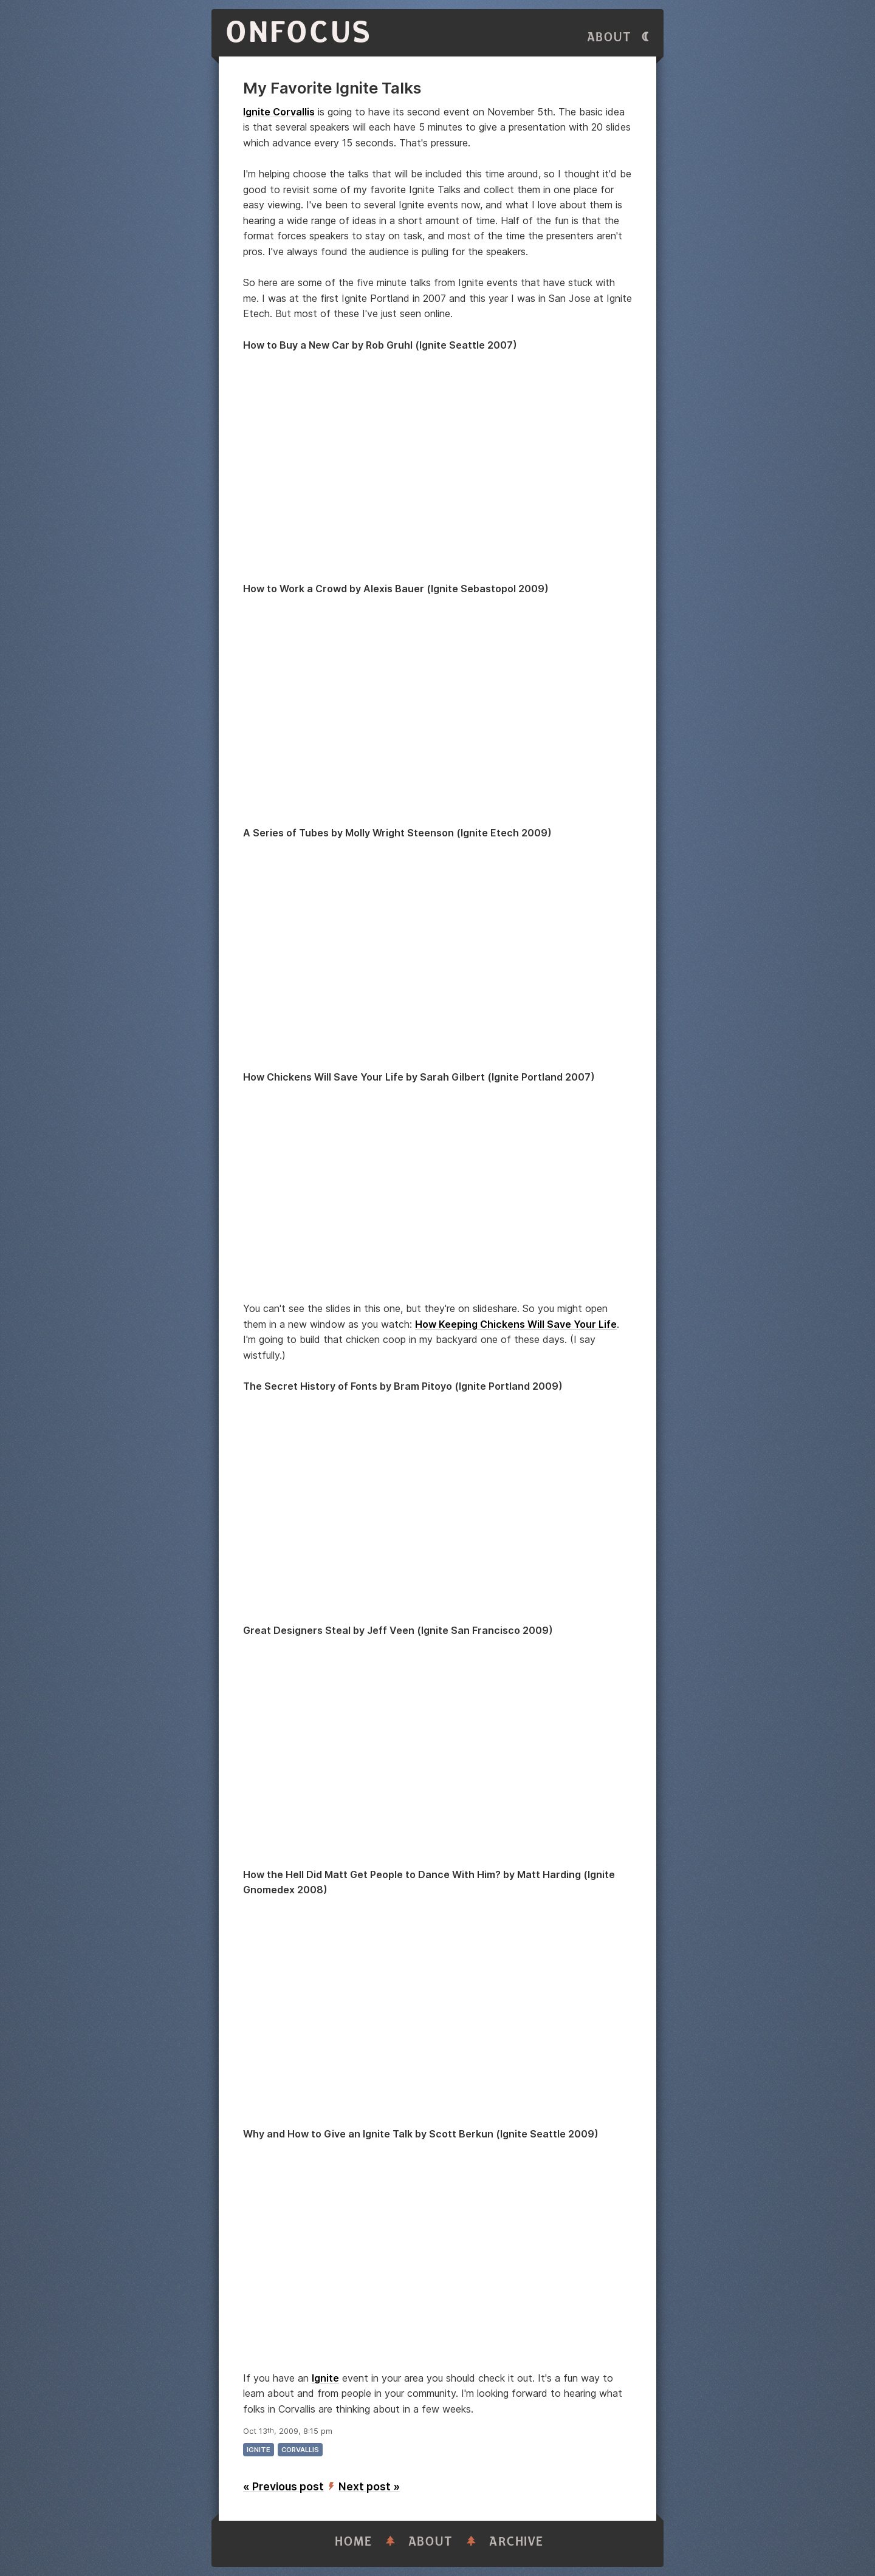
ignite (258, 2449)
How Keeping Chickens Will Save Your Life (516, 1324)
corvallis (300, 2449)
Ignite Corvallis (279, 112)
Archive (516, 2541)
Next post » (369, 2486)
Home (353, 2541)
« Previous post (283, 2486)
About (609, 37)
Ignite (325, 2378)
